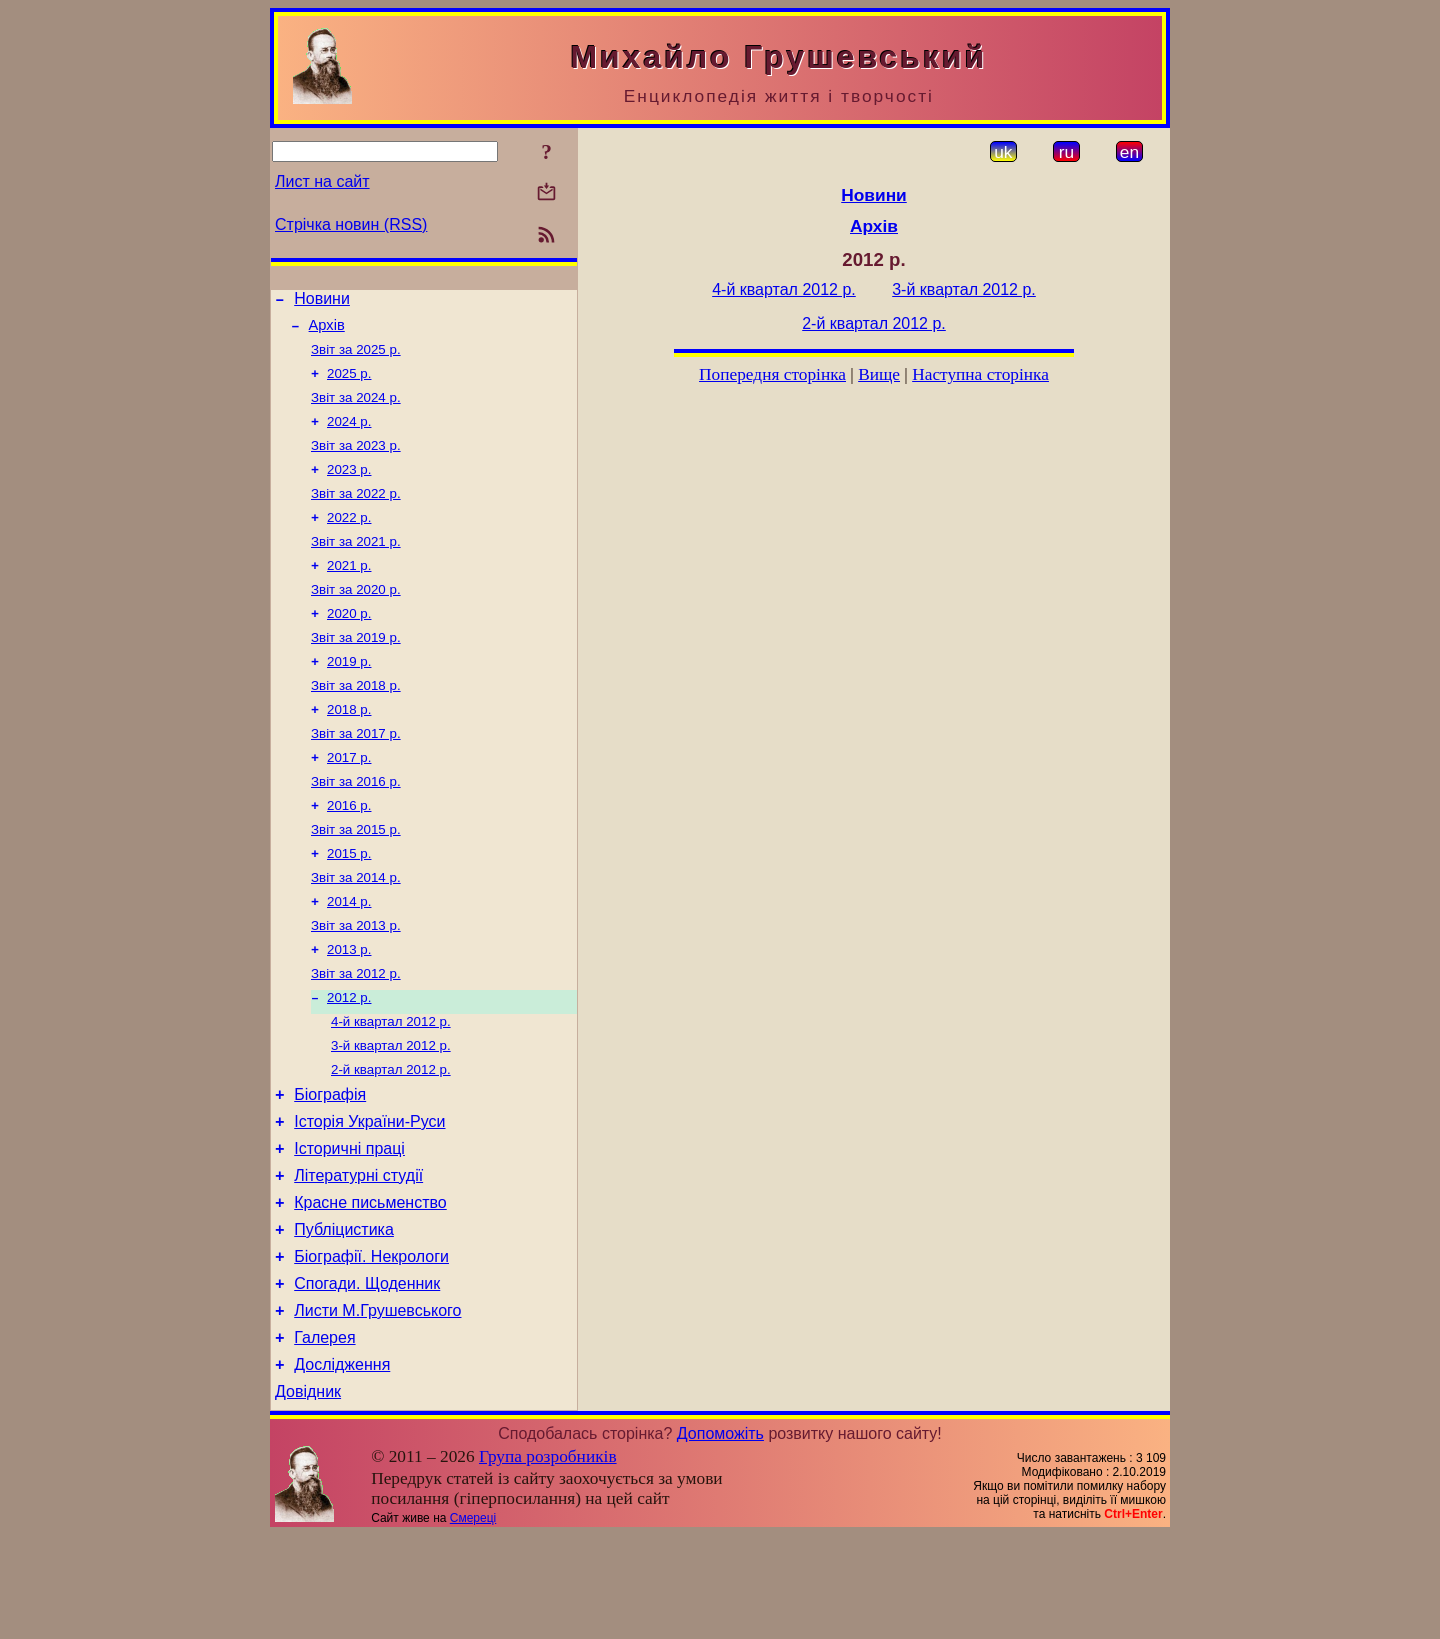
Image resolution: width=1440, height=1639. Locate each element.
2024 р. (349, 435)
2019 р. (349, 695)
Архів (327, 331)
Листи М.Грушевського (377, 1405)
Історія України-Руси (369, 1195)
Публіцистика (344, 1315)
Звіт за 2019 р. (356, 669)
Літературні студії (358, 1255)
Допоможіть (720, 1537)
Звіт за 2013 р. (356, 981)
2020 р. (349, 643)
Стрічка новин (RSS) (351, 224)
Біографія (330, 1165)
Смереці (473, 1622)
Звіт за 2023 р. (356, 461)
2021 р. (349, 591)
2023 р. (349, 487)
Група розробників (548, 1560)
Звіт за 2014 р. (356, 929)
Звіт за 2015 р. (356, 877)
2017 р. (349, 799)
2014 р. (349, 955)
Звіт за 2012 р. (356, 1033)
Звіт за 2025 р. (356, 357)
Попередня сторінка (772, 374)
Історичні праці (349, 1225)
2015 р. (349, 903)
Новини (322, 301)
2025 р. (349, 383)
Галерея (324, 1435)
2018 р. (349, 747)
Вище (879, 374)
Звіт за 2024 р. (356, 409)
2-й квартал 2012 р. (391, 1137)
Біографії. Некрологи (371, 1345)
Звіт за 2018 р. (356, 721)
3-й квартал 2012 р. (391, 1111)
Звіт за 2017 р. (356, 773)
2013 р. (349, 1007)
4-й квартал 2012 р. (391, 1085)
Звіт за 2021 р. (356, 565)
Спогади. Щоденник (367, 1375)
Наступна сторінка (980, 374)
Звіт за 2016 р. (356, 825)
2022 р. (349, 539)
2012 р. (349, 1059)
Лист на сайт (322, 181)
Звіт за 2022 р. (356, 513)
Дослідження (342, 1465)
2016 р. (349, 851)
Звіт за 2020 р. (356, 617)
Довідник (308, 1495)
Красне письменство (370, 1285)
